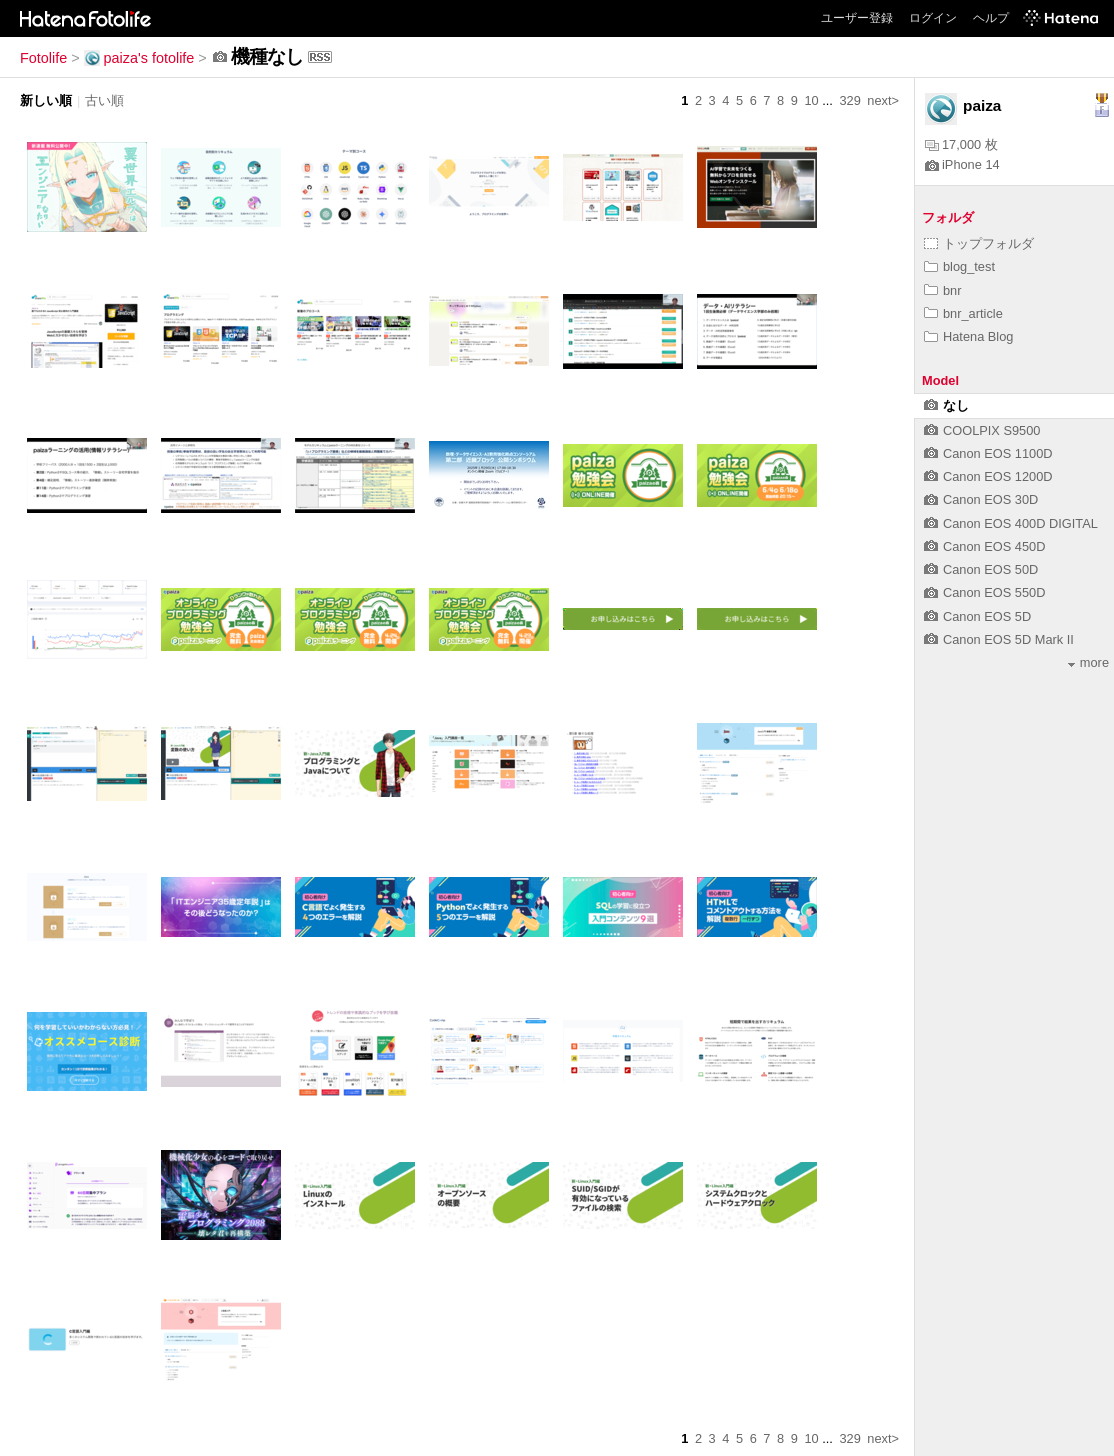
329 (849, 100)
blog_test (959, 266)
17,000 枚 (961, 144)
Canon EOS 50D (981, 569)
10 (811, 100)
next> (883, 100)
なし (946, 405)
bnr (943, 290)
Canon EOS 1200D (988, 476)
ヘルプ (991, 18)
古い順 (104, 100)
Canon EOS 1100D (988, 453)
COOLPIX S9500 (982, 430)
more (1088, 662)
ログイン (933, 18)
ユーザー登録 (857, 18)
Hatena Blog (968, 336)
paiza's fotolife (139, 58)
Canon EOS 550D (984, 592)
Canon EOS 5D (977, 616)
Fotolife (43, 58)
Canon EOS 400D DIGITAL (1011, 523)
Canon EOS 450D (984, 546)
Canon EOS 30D (981, 499)
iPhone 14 (962, 164)
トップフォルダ (979, 243)
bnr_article (963, 313)
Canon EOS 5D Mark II (999, 639)
